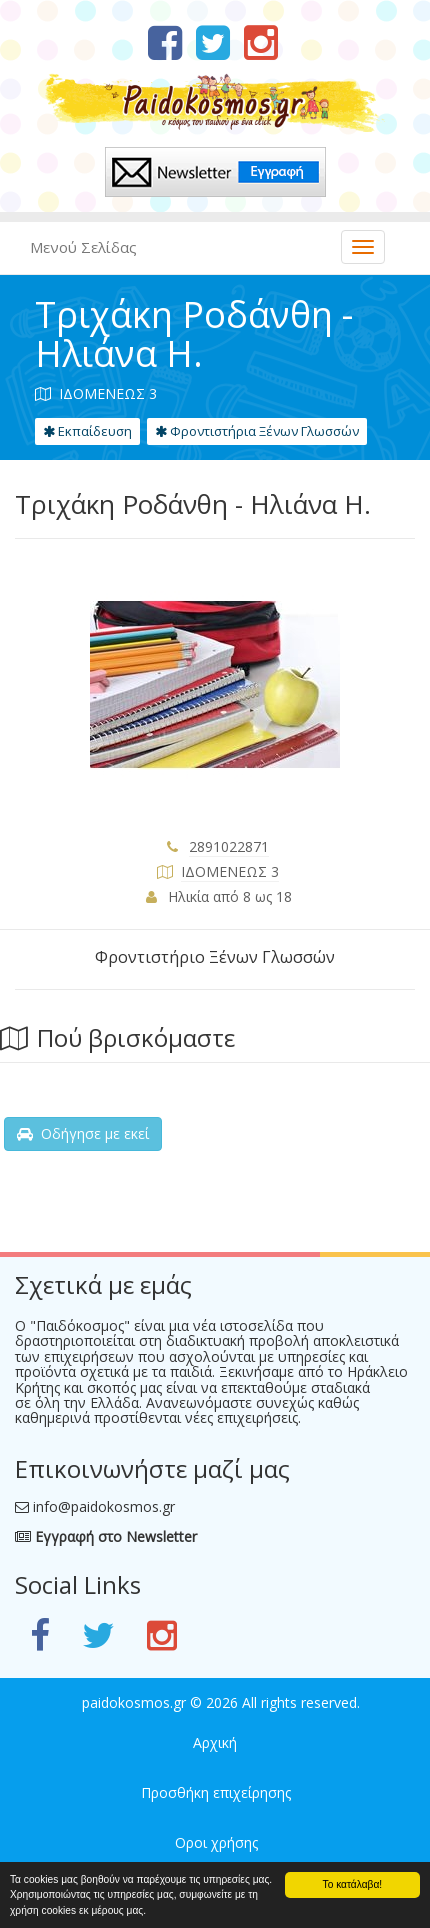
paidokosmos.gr (134, 1702)
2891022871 (229, 846)
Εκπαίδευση (87, 431)
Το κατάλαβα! (353, 1884)
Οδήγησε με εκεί (83, 1133)
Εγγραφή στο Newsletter (106, 1536)
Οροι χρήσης (216, 1842)
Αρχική (215, 1742)
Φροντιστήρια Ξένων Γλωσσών (257, 431)
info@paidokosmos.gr (104, 1506)
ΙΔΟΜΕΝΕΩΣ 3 (230, 871)
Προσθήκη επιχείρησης (216, 1792)
